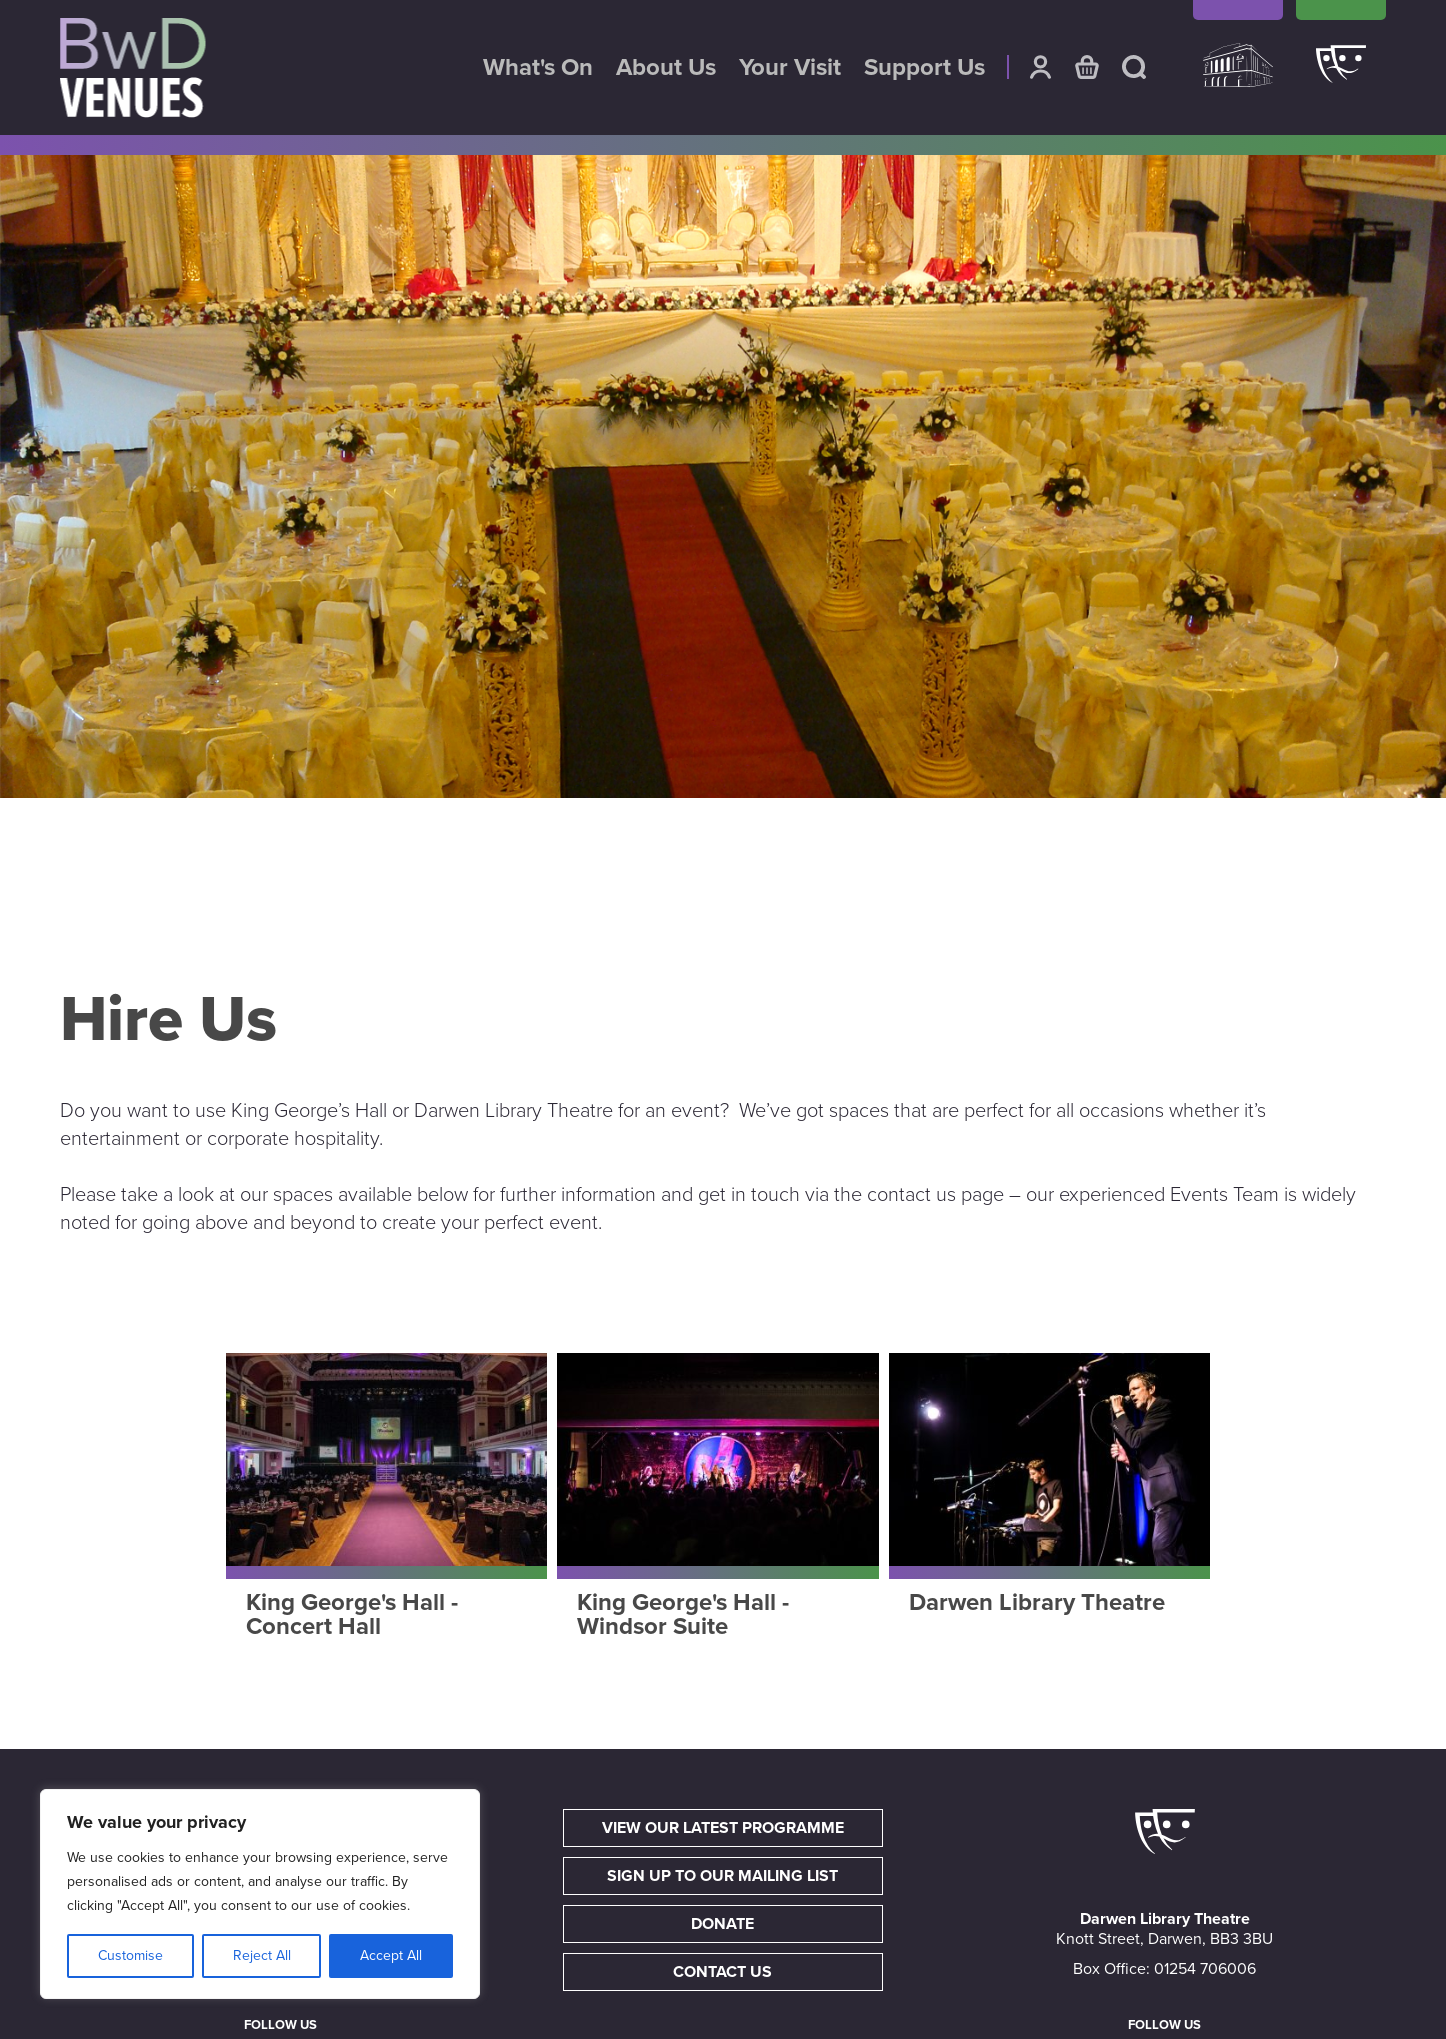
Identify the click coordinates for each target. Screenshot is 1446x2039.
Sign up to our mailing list (722, 1876)
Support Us (924, 68)
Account (1040, 67)
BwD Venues (133, 68)
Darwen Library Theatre (1341, 75)
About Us (666, 68)
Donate (722, 1924)
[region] (260, 1894)
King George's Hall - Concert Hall (352, 1614)
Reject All (262, 1955)
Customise (130, 1955)
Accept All (391, 1955)
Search (1134, 67)
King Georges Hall (1238, 75)
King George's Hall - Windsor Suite (683, 1614)
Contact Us (722, 1972)
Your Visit (790, 68)
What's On (538, 68)
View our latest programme (723, 1828)
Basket (1087, 67)
